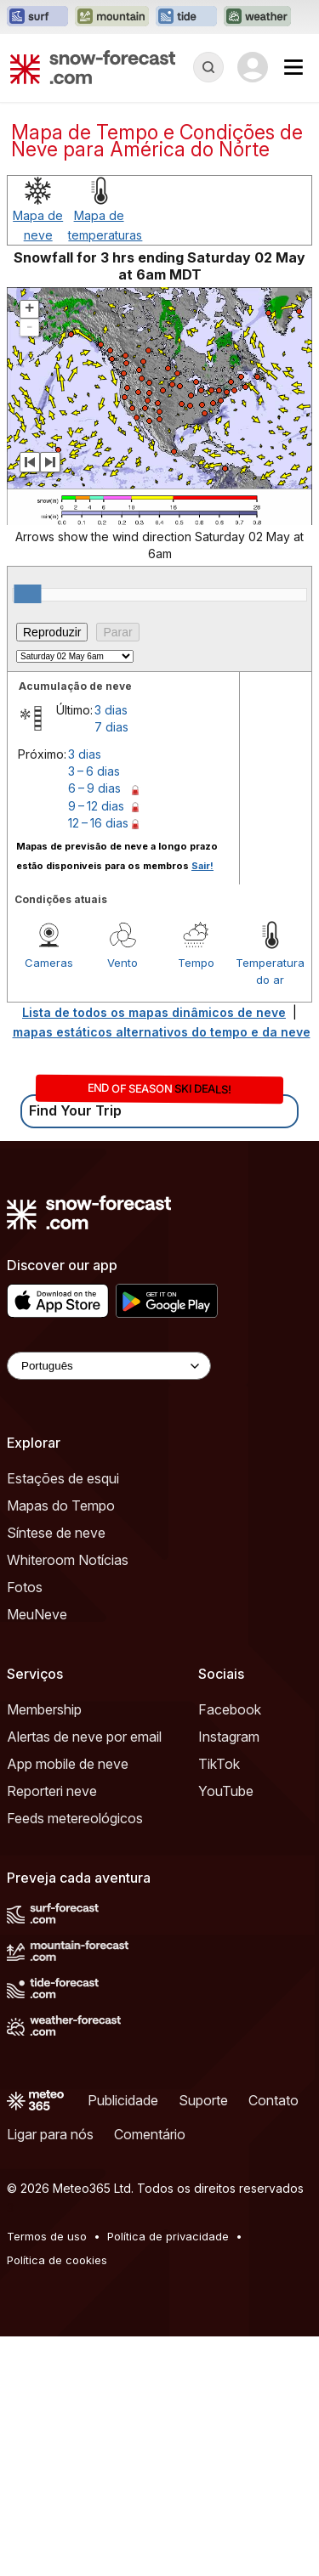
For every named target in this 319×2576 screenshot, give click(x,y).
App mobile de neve (67, 1763)
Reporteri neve (52, 1790)
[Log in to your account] (252, 67)
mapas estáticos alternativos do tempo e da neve (161, 1032)
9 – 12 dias (96, 806)
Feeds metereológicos (75, 1818)
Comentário (149, 2134)
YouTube (225, 1790)
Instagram (228, 1736)
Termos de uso (47, 2236)
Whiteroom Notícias (67, 1559)
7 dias (111, 727)
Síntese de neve (56, 1532)
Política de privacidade (168, 2236)
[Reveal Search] (208, 67)
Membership (44, 1709)
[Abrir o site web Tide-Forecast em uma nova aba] (186, 17)
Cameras (49, 962)
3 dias (111, 710)
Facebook (229, 1709)
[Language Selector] (109, 1366)
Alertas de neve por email (84, 1736)
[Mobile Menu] (293, 67)
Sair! (202, 866)
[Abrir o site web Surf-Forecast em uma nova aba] (37, 17)
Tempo (196, 962)
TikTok (219, 1763)
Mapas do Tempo (61, 1505)
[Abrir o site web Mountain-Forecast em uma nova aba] (112, 17)
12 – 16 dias (98, 823)
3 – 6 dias (94, 771)
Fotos (25, 1587)
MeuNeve (37, 1614)
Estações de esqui (63, 1478)
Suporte (203, 2100)
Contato (273, 2100)
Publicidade (123, 2100)
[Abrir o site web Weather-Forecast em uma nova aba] (257, 17)
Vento (122, 962)
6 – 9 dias (94, 788)
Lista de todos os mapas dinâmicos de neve (154, 1012)
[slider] (27, 594)
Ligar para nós (50, 2134)
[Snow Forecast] (92, 67)
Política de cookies (57, 2260)
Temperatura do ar (270, 971)
